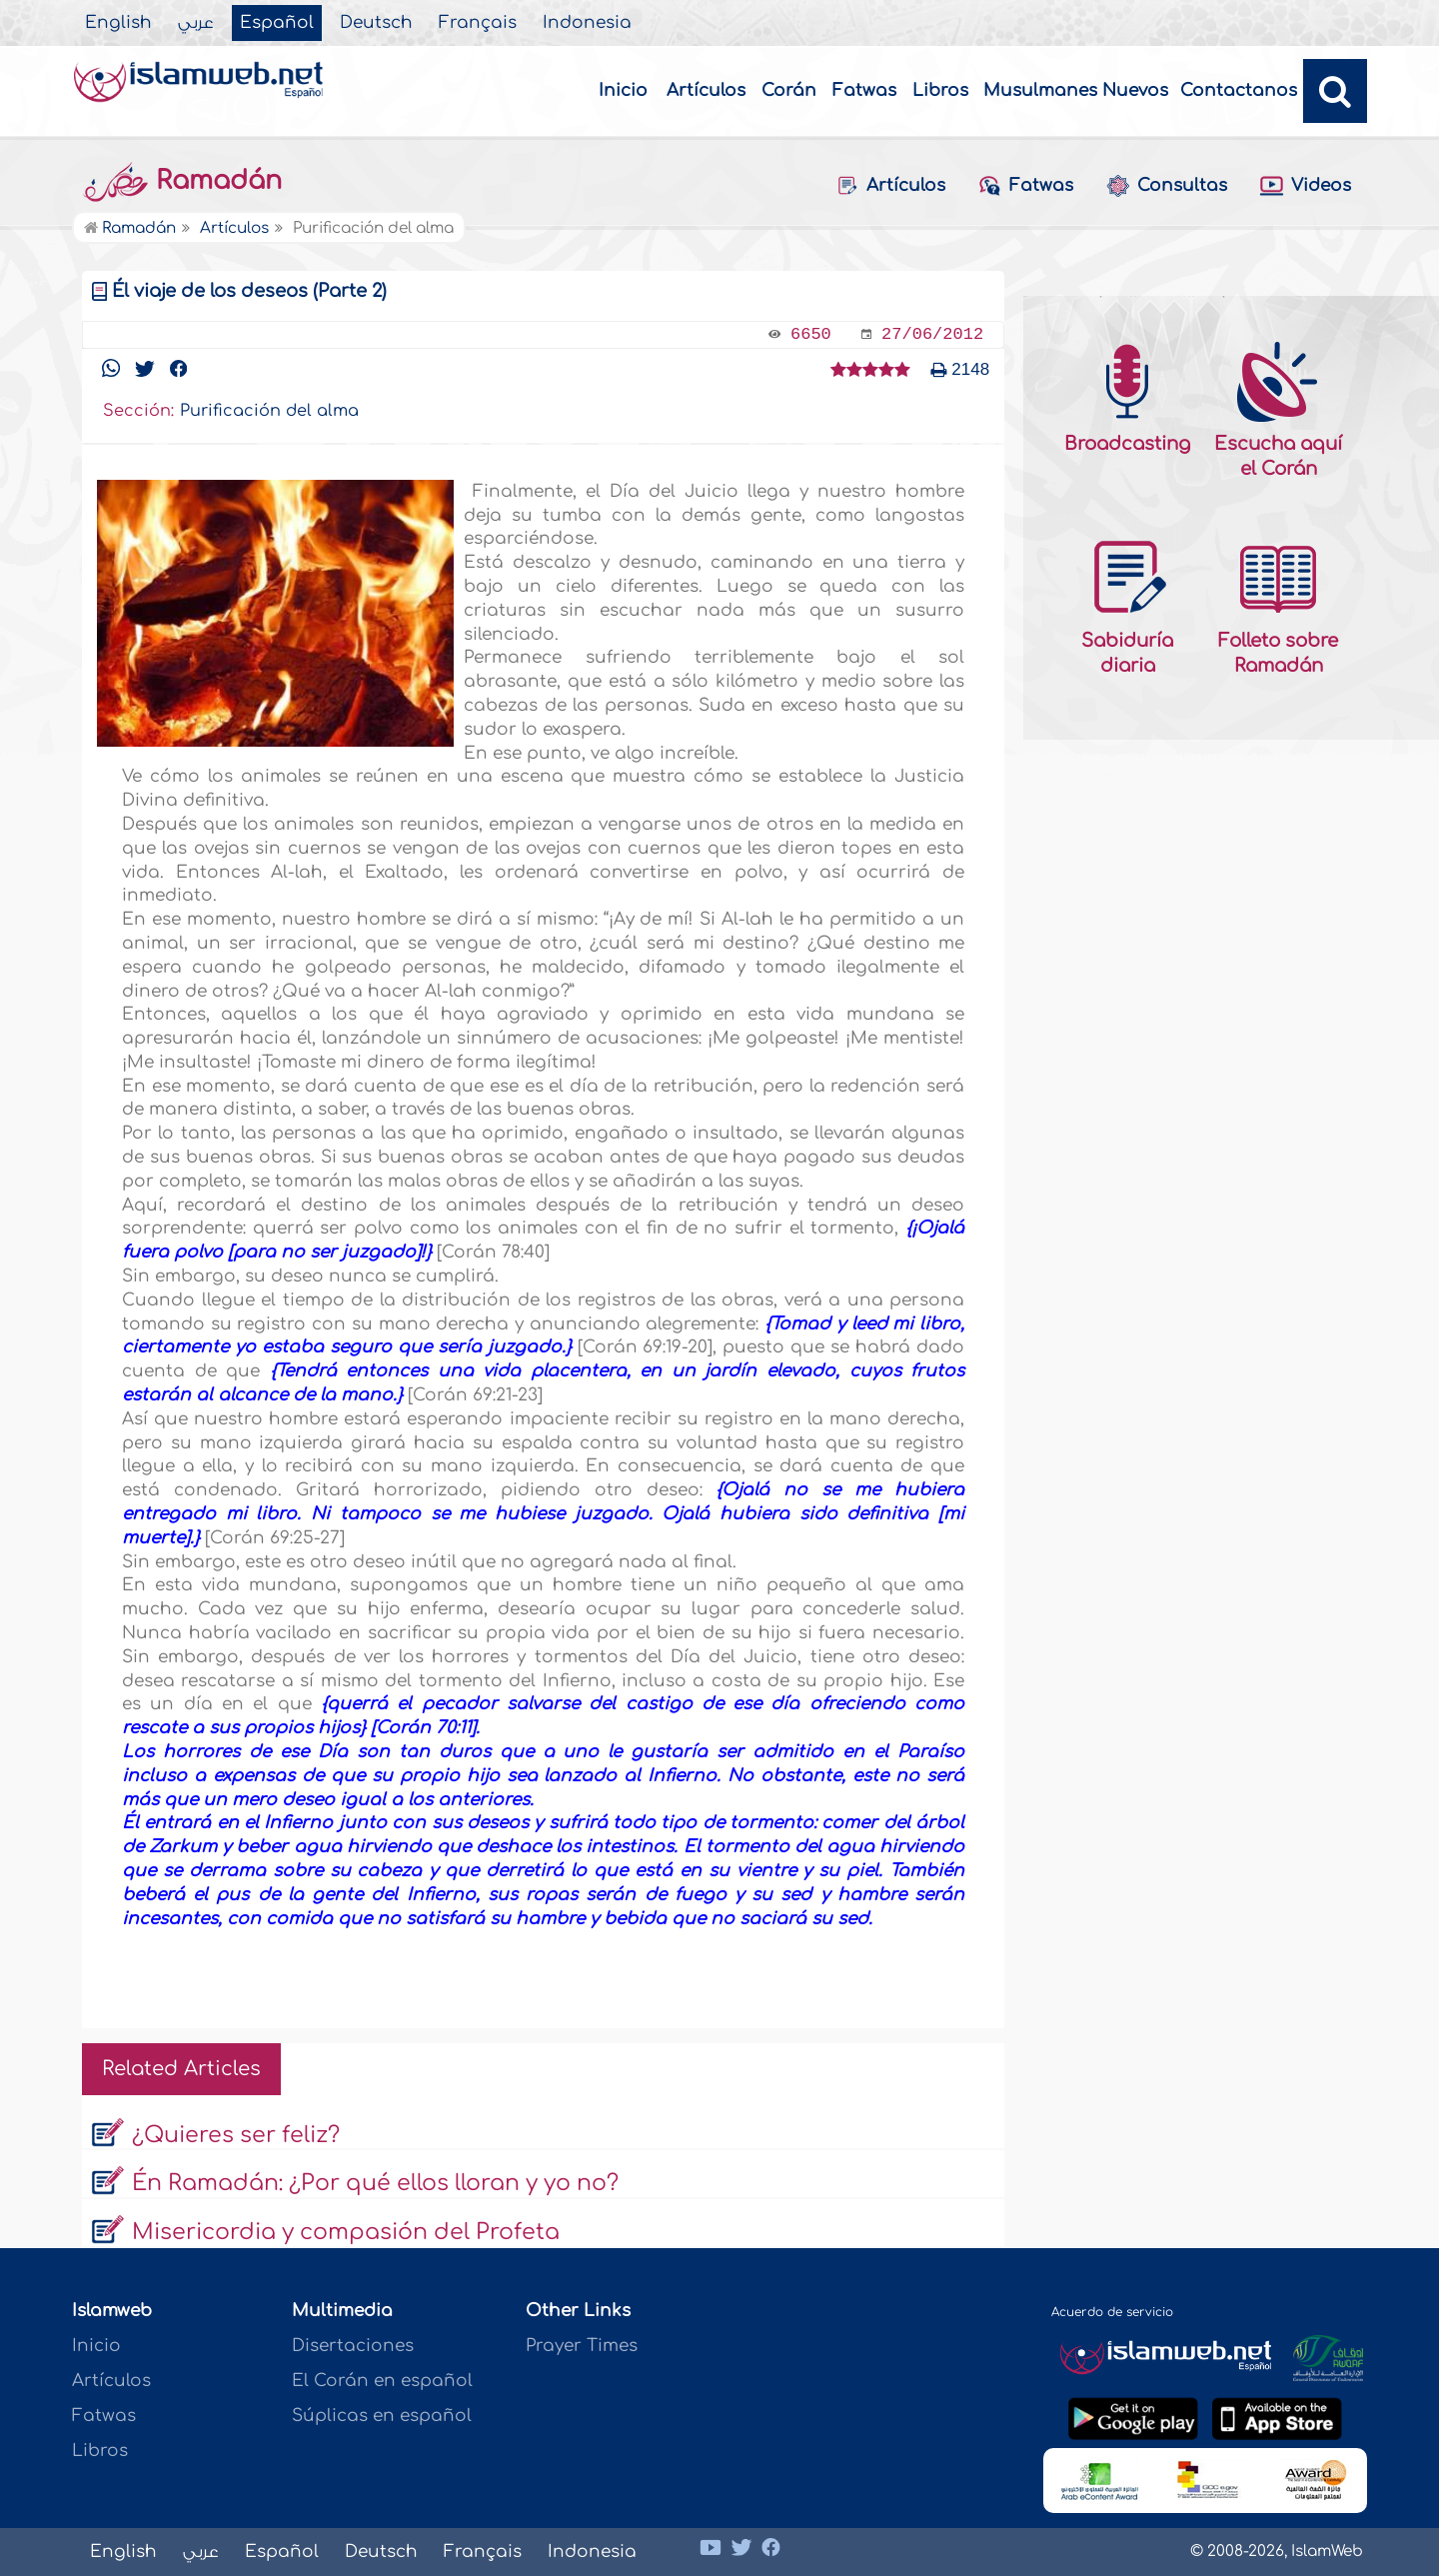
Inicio (623, 90)
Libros (940, 90)
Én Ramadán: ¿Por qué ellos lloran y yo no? (375, 2183)
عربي (196, 23)
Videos (1305, 186)
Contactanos (1238, 90)
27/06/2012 (932, 334)
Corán (788, 90)
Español (277, 23)
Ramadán (182, 181)
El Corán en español (382, 2380)
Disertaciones (353, 2345)
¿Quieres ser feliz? (236, 2135)
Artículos (706, 90)
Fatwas (864, 90)
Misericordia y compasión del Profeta (346, 2232)
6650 (810, 334)
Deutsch (376, 23)
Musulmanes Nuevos (1075, 90)
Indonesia (587, 23)
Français (478, 23)
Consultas (1166, 186)
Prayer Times (582, 2345)
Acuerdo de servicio (1112, 2312)
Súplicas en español (382, 2415)
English (118, 23)
